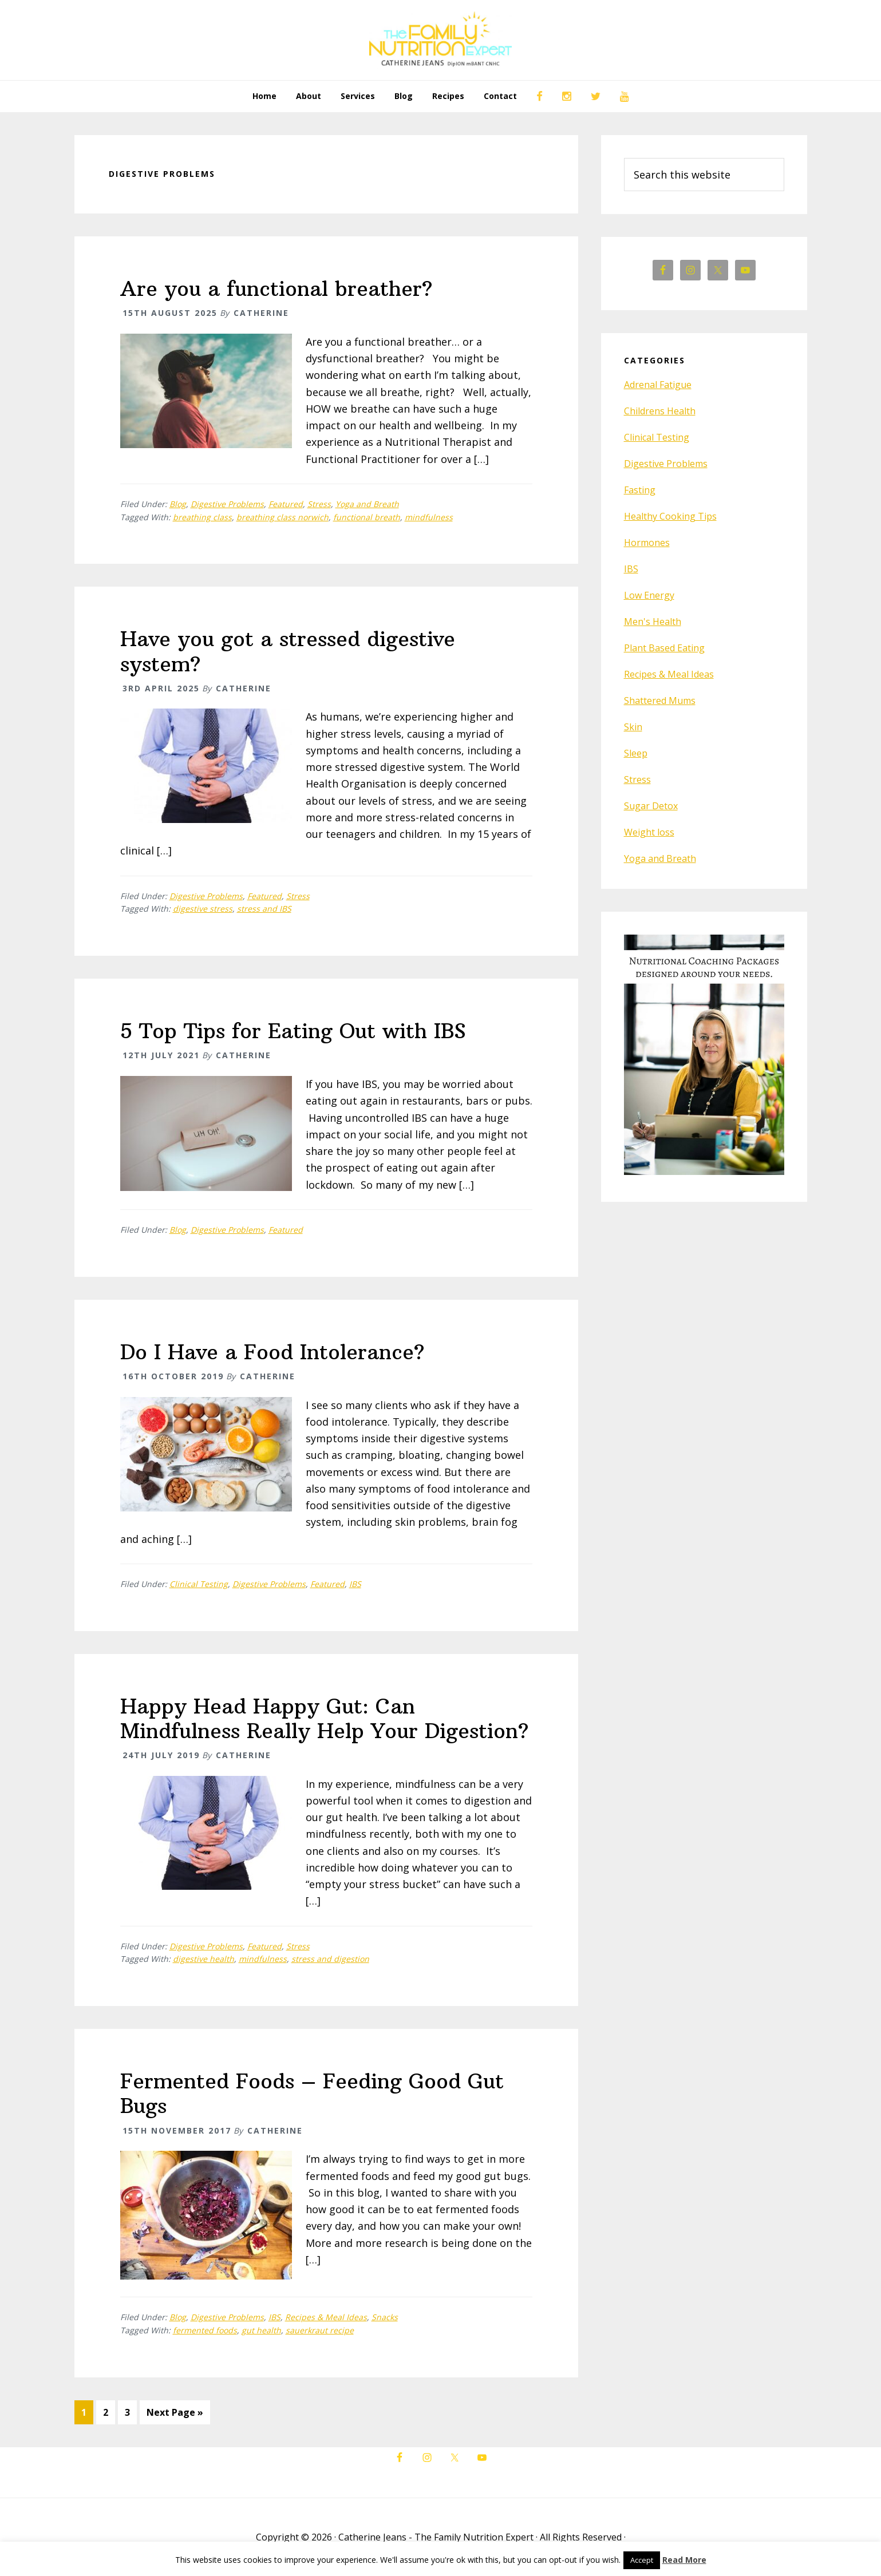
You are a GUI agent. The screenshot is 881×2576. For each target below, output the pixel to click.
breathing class (202, 517)
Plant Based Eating (664, 648)
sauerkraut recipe (320, 2330)
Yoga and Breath (367, 503)
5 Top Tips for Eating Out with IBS (293, 1031)
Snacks (385, 2317)
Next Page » (174, 2414)
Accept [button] (641, 2560)
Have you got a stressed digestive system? (287, 651)
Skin (633, 727)
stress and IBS (264, 908)
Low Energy (649, 595)
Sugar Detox (651, 806)
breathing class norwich (282, 517)
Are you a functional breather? (276, 289)
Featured (285, 503)
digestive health (203, 1958)
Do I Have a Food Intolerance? (272, 1352)
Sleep (635, 753)
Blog (177, 503)
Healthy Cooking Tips (670, 516)
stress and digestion (330, 1958)
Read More (684, 2559)
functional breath (366, 517)
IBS (355, 1583)
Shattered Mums (660, 700)
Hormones (647, 542)
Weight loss (649, 832)
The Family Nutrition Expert (441, 40)
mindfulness (429, 517)
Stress (319, 503)
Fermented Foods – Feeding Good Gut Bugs (312, 2093)
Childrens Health (660, 411)
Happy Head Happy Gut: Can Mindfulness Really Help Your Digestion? (324, 1718)
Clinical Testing (198, 1583)
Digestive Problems (227, 503)
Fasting (639, 490)
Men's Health (652, 621)
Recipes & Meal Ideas (326, 2317)
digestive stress (202, 908)
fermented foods (205, 2330)
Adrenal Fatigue (658, 384)
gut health (261, 2330)
